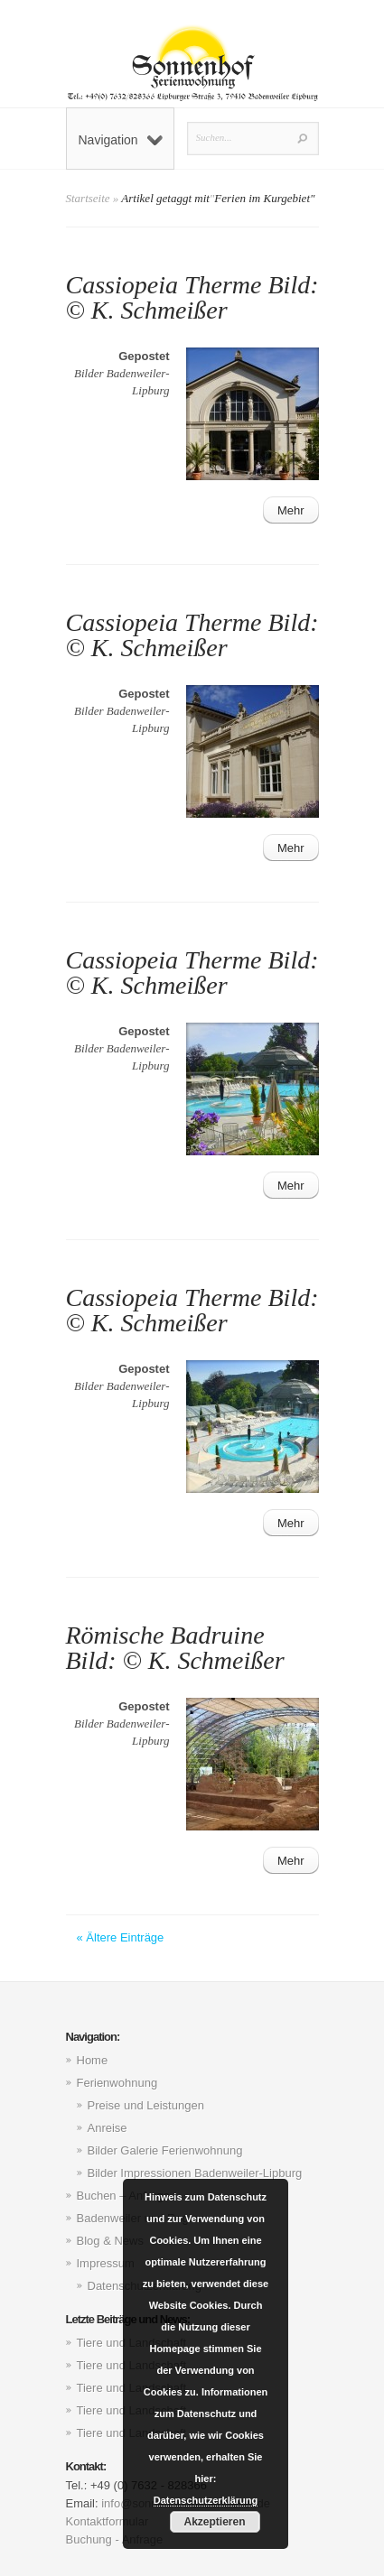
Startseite (88, 198)
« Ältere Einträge (120, 1937)
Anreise (107, 2128)
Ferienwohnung (117, 2083)
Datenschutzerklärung (206, 2500)
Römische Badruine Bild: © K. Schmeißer (175, 1647)
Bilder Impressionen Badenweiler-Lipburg (195, 2173)
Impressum (106, 2263)
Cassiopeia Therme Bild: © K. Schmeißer (192, 297)
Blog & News (110, 2240)
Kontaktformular (107, 2521)
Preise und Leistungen (146, 2105)
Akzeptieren (214, 2522)
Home (92, 2060)
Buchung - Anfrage (115, 2539)
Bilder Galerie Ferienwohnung (165, 2150)
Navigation (121, 140)
